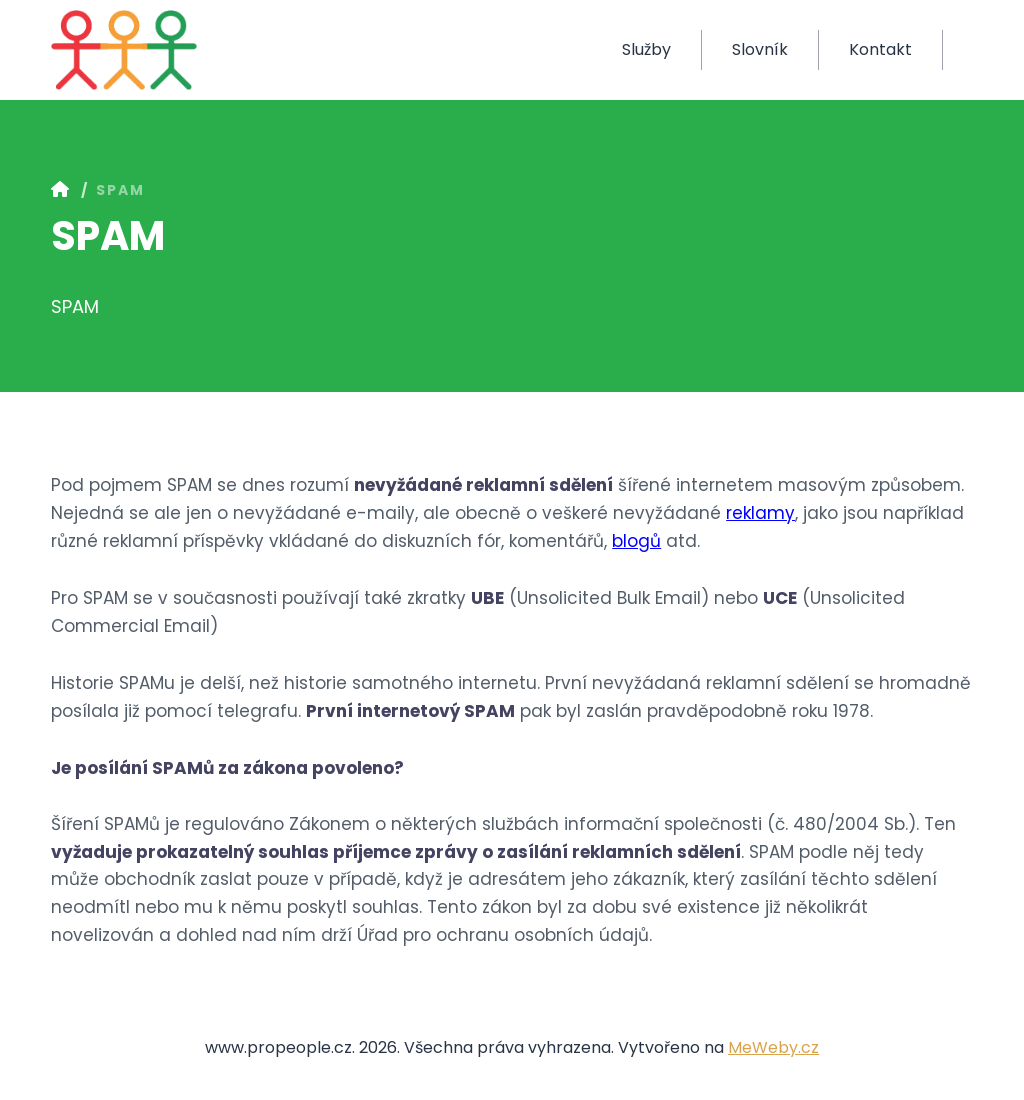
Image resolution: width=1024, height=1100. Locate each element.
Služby (646, 49)
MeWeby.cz (773, 1047)
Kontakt (880, 49)
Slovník (760, 49)
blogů (636, 541)
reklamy (760, 513)
